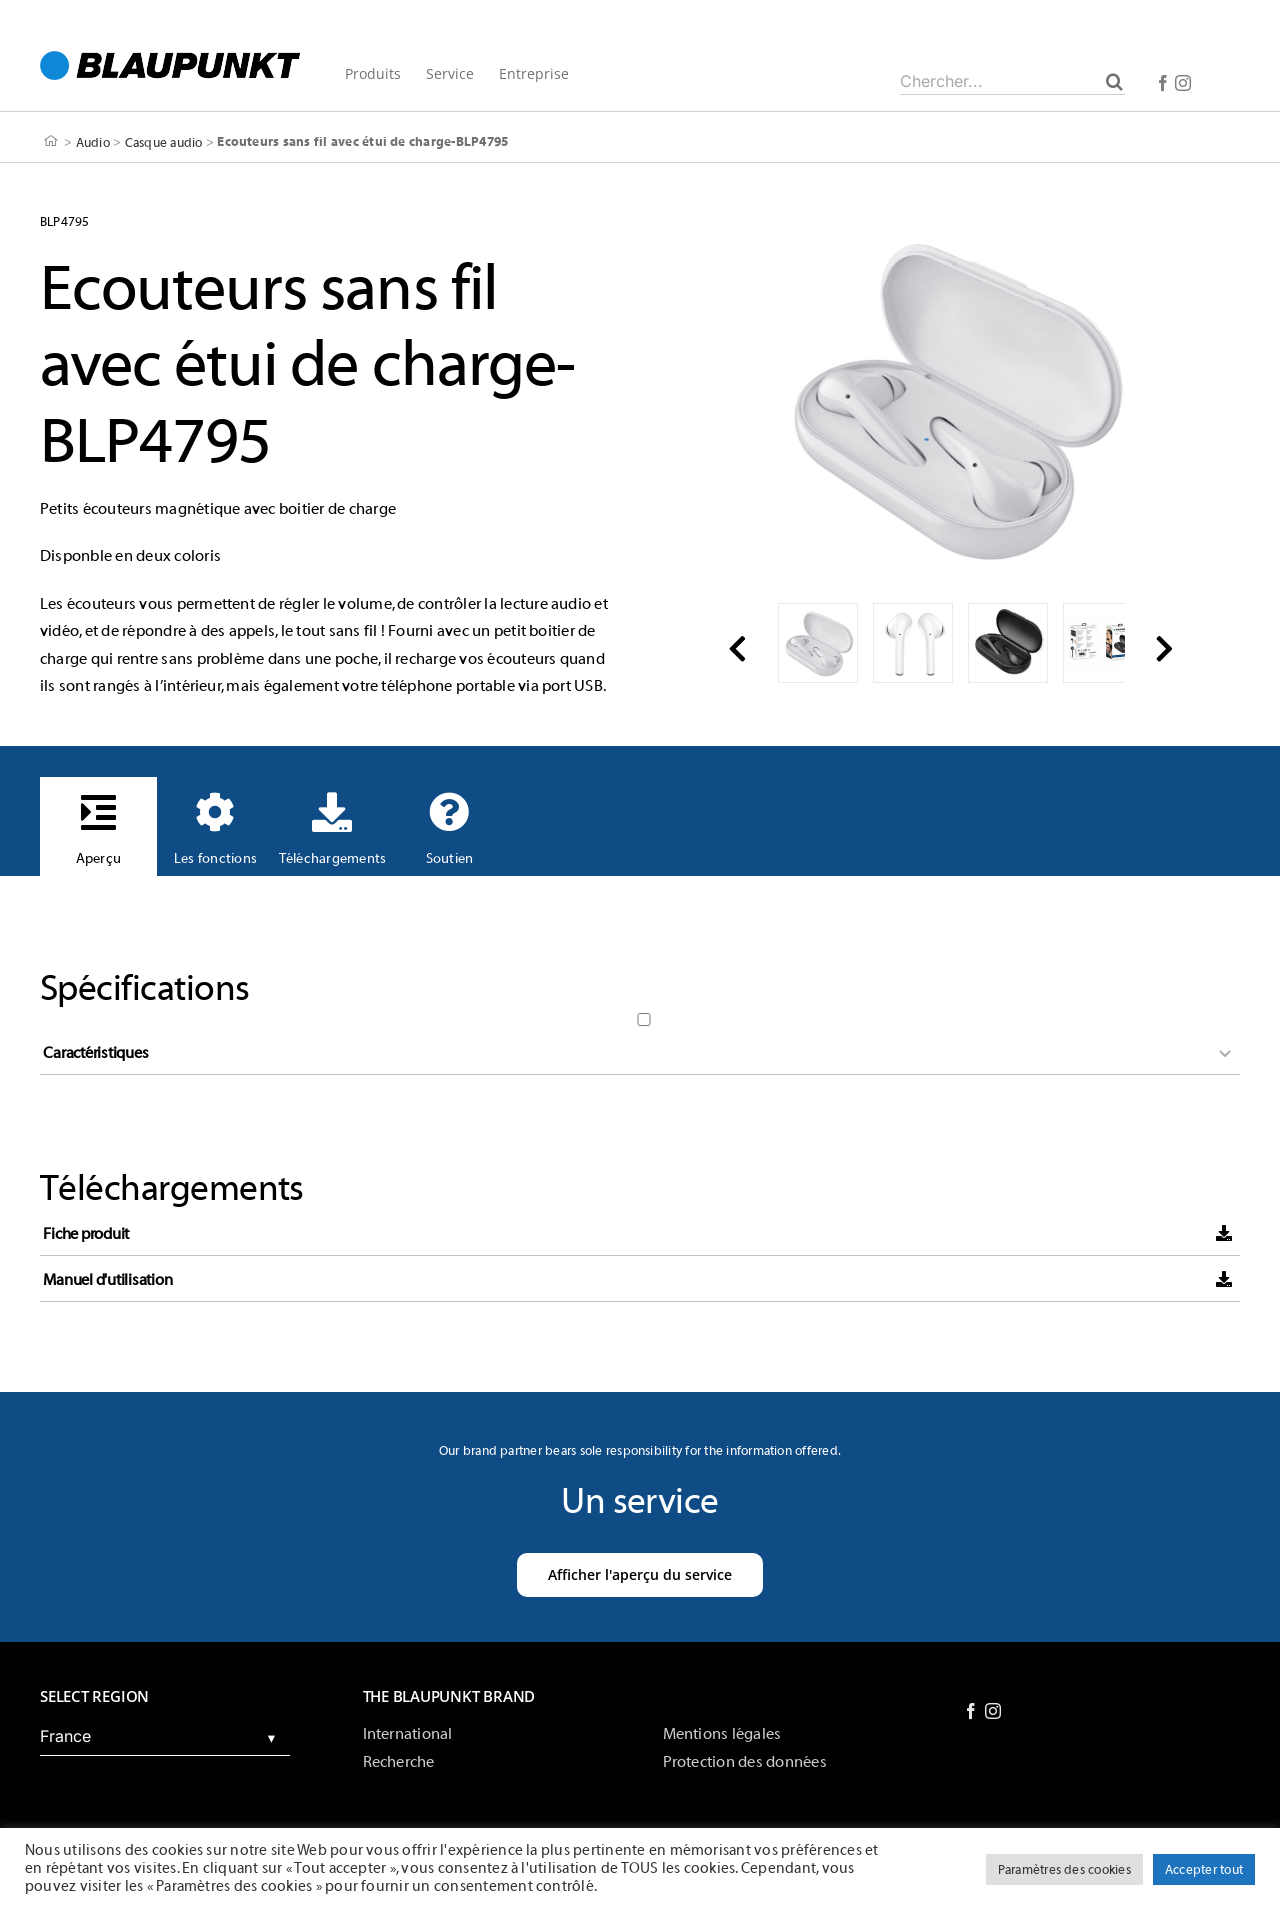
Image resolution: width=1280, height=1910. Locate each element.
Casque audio (164, 141)
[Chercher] (1114, 81)
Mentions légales (722, 1734)
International (408, 1734)
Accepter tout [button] (1204, 1869)
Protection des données (745, 1762)
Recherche (399, 1762)
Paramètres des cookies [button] (1064, 1869)
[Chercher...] (1012, 81)
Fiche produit (86, 1234)
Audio (93, 141)
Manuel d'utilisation (107, 1280)
